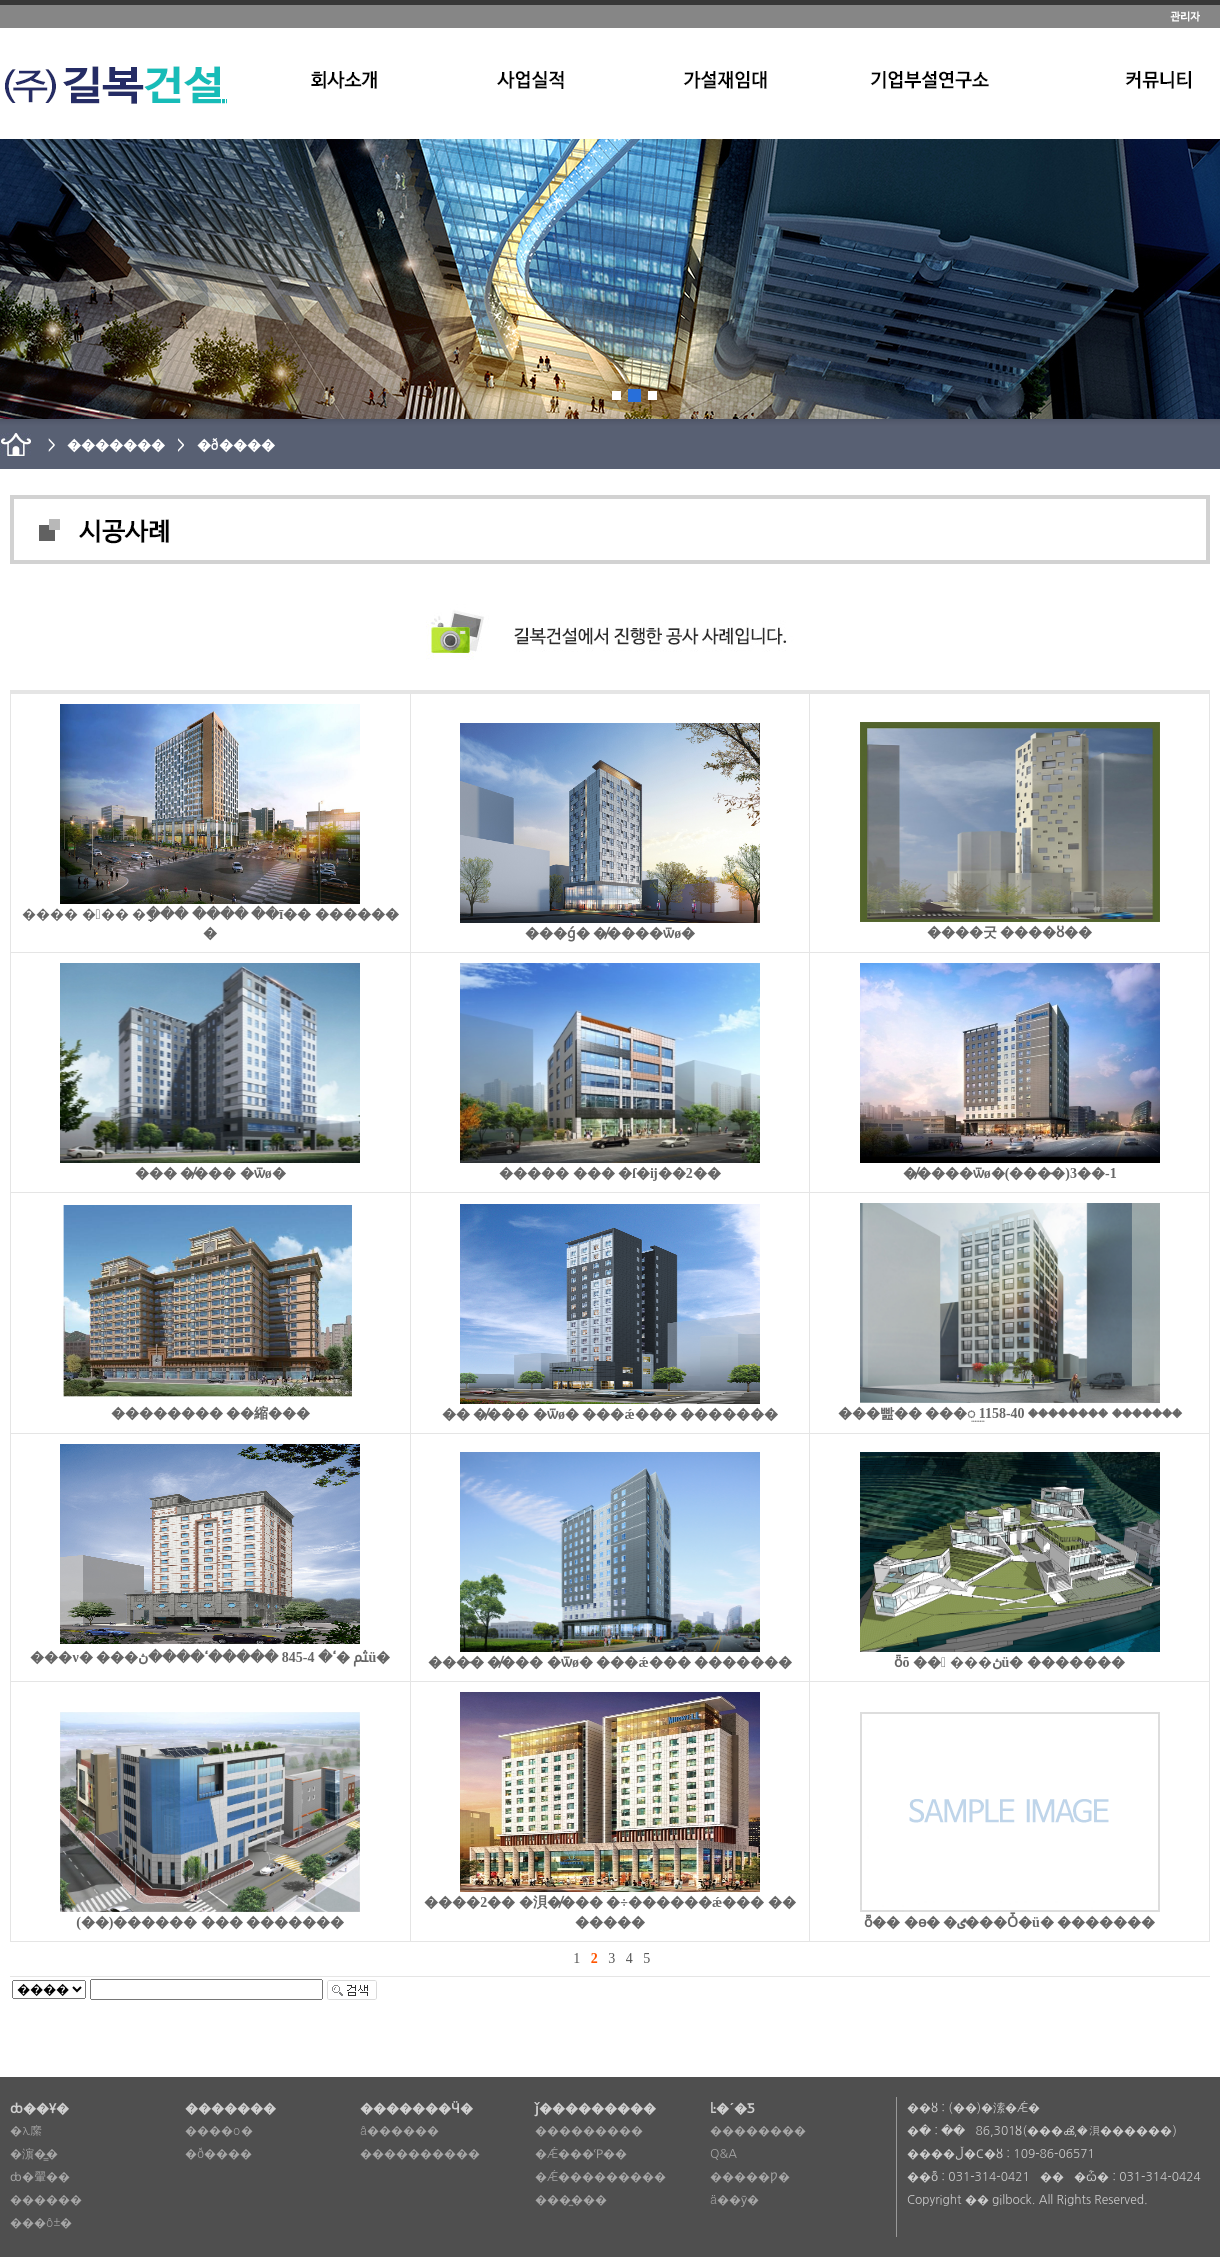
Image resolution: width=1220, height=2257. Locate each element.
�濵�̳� (34, 2154)
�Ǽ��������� (600, 2177)
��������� (589, 2131)
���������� (420, 2154)
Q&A (723, 2154)
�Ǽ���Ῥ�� (581, 2154)
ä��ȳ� (734, 2200)
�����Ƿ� (750, 2177)
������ (46, 2200)
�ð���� (218, 2154)
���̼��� (571, 2200)
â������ (399, 2131)
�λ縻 (26, 2131)
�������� (758, 2131)
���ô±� (41, 2223)
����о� (219, 2131)
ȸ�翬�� (40, 2177)
